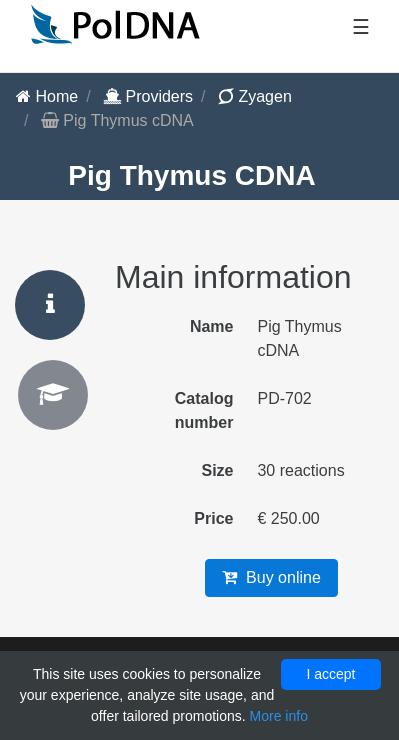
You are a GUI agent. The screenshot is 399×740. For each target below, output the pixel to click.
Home (47, 96)
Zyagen (255, 96)
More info (279, 716)
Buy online (271, 577)
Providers (148, 96)
